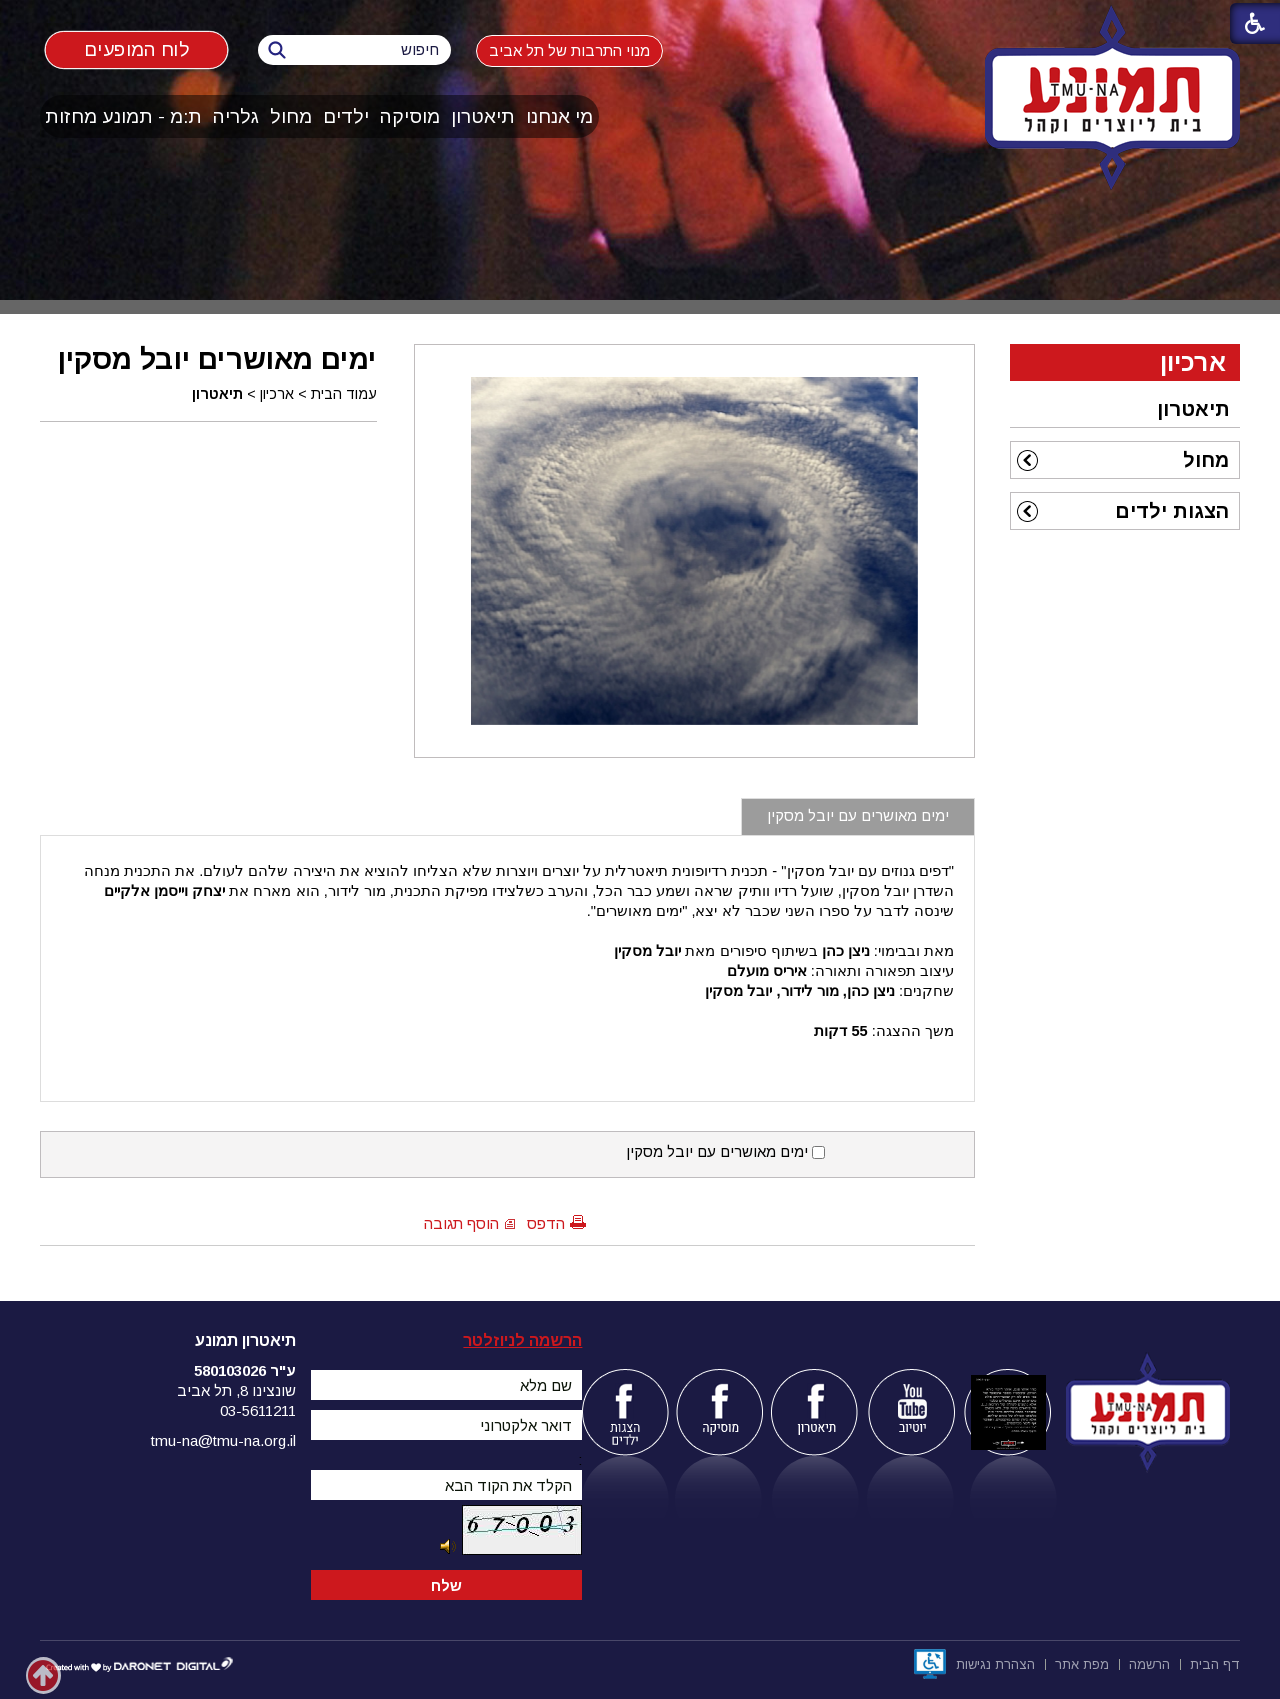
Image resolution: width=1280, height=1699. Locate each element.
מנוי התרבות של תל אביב (569, 50)
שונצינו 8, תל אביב (236, 1390)
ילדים (346, 116)
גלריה (236, 116)
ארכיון (277, 394)
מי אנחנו (559, 116)
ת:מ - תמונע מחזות (123, 116)
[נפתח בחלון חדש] (930, 1664)
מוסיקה (410, 116)
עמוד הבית (344, 394)
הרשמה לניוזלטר (522, 1340)
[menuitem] (560, 116)
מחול (291, 116)
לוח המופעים (136, 48)
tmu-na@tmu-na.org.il (223, 1440)
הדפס (546, 1223)
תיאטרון (483, 116)
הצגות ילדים (1172, 511)
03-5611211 (258, 1410)
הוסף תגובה (461, 1223)
